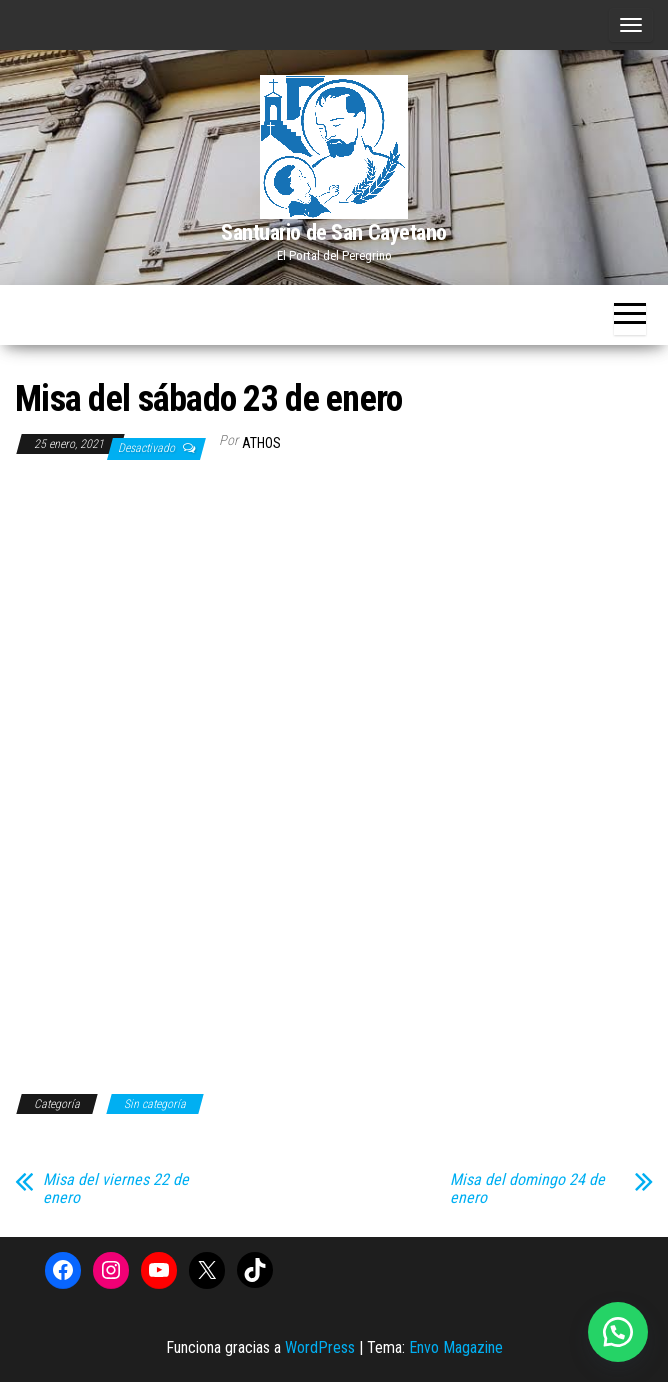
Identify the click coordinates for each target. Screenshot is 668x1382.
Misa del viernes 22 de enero (116, 1189)
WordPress (320, 1347)
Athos (261, 443)
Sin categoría (155, 1104)
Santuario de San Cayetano (334, 232)
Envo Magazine (456, 1347)
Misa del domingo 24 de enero (527, 1189)
